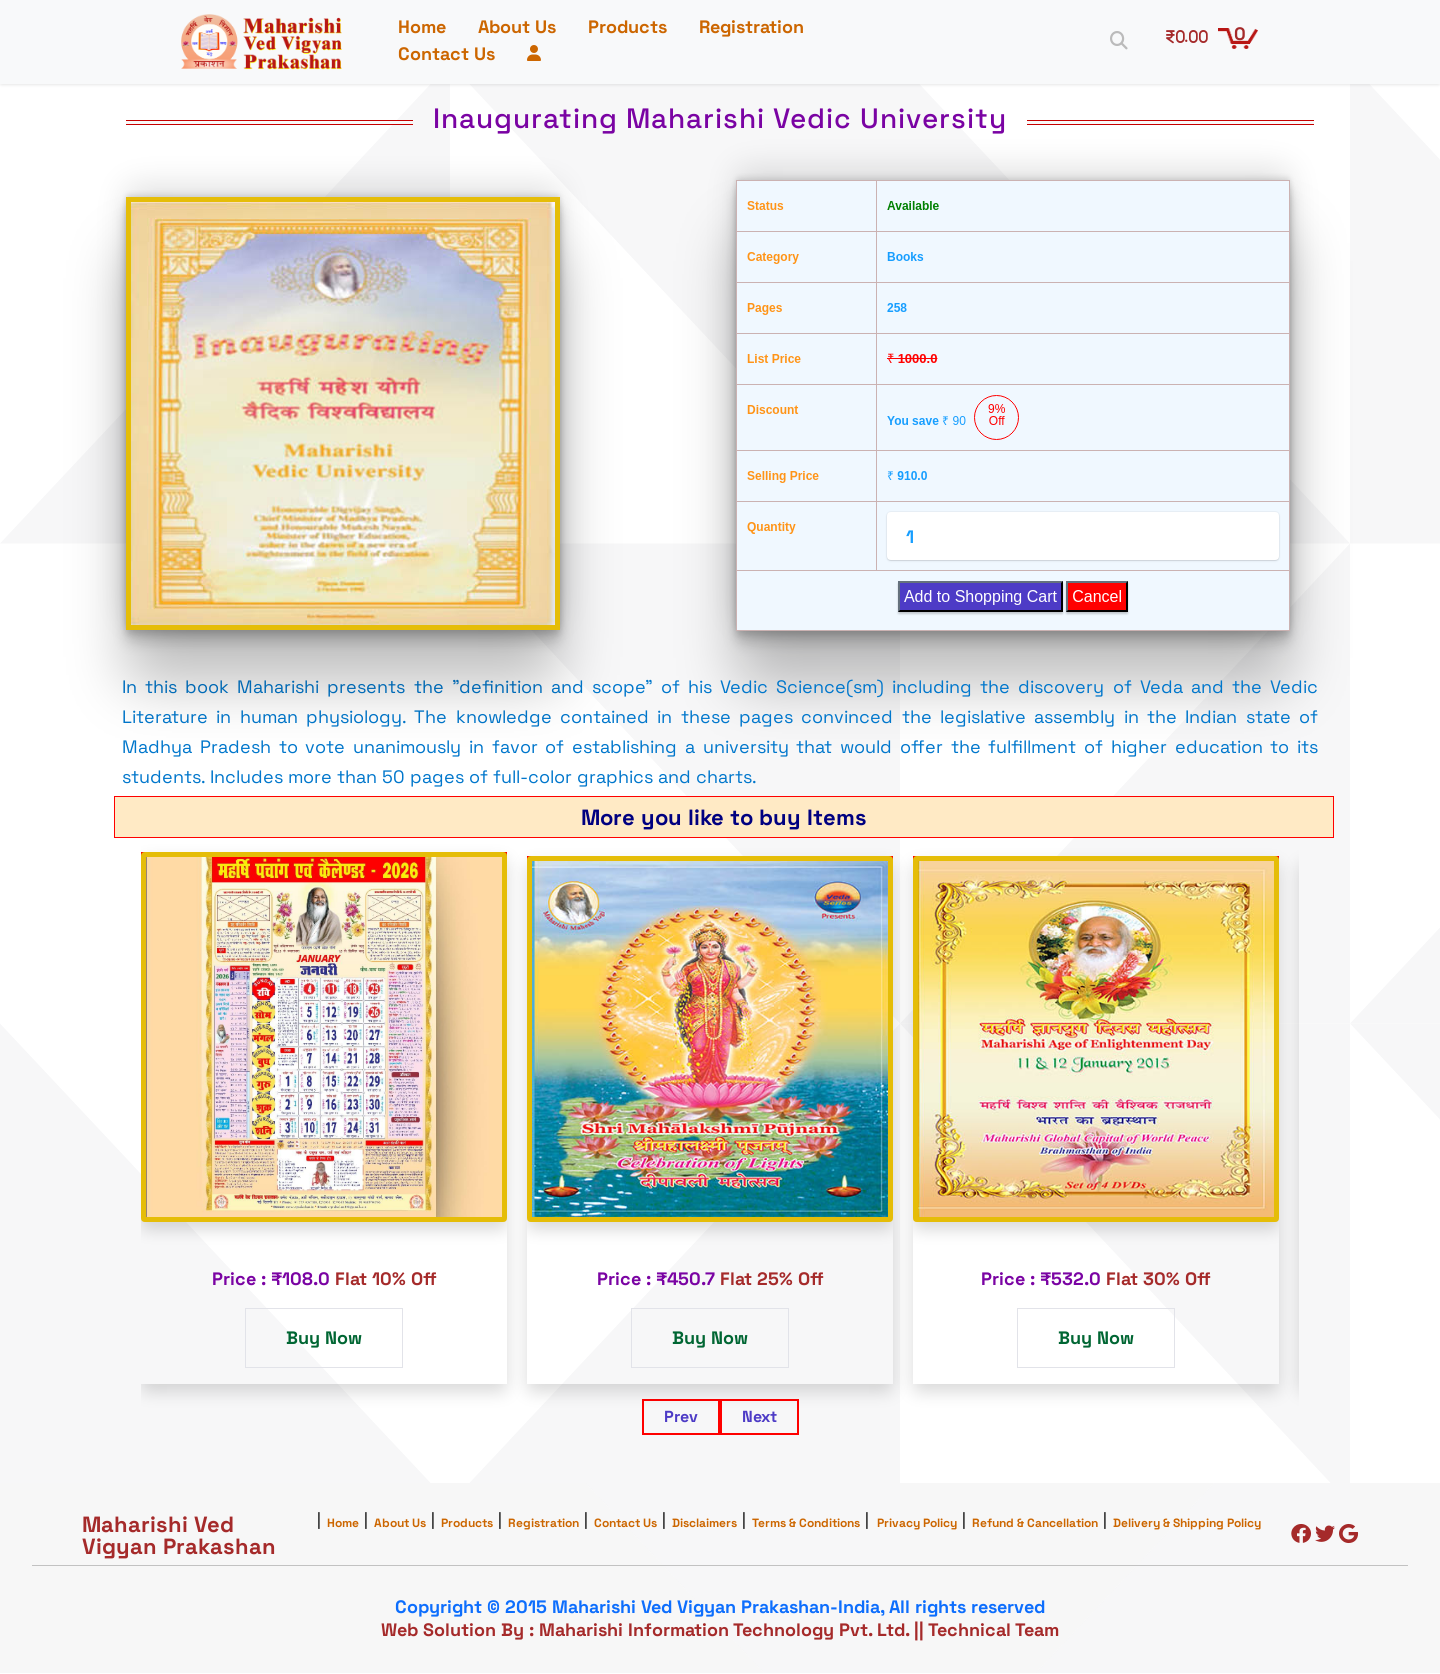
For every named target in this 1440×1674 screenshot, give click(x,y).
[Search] (1114, 40)
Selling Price (783, 477)
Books (905, 258)
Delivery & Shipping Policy (1187, 1524)
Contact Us (450, 54)
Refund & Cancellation (1035, 1524)
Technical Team (993, 1630)
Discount (772, 411)
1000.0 (912, 359)
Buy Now (324, 1338)
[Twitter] (1325, 1536)
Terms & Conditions (806, 1524)
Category (773, 258)
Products (631, 27)
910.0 (907, 477)
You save (953, 418)
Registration (755, 27)
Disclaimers (704, 1524)
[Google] (1348, 1536)
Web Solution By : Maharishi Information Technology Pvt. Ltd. (645, 1630)
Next (759, 1417)
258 (897, 309)
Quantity (771, 528)
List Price (774, 360)
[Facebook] (1301, 1536)
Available (913, 207)
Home (426, 27)
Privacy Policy (917, 1524)
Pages (764, 309)
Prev (681, 1417)
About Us (521, 27)
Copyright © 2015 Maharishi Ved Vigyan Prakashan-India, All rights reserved (720, 1607)
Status (765, 207)
